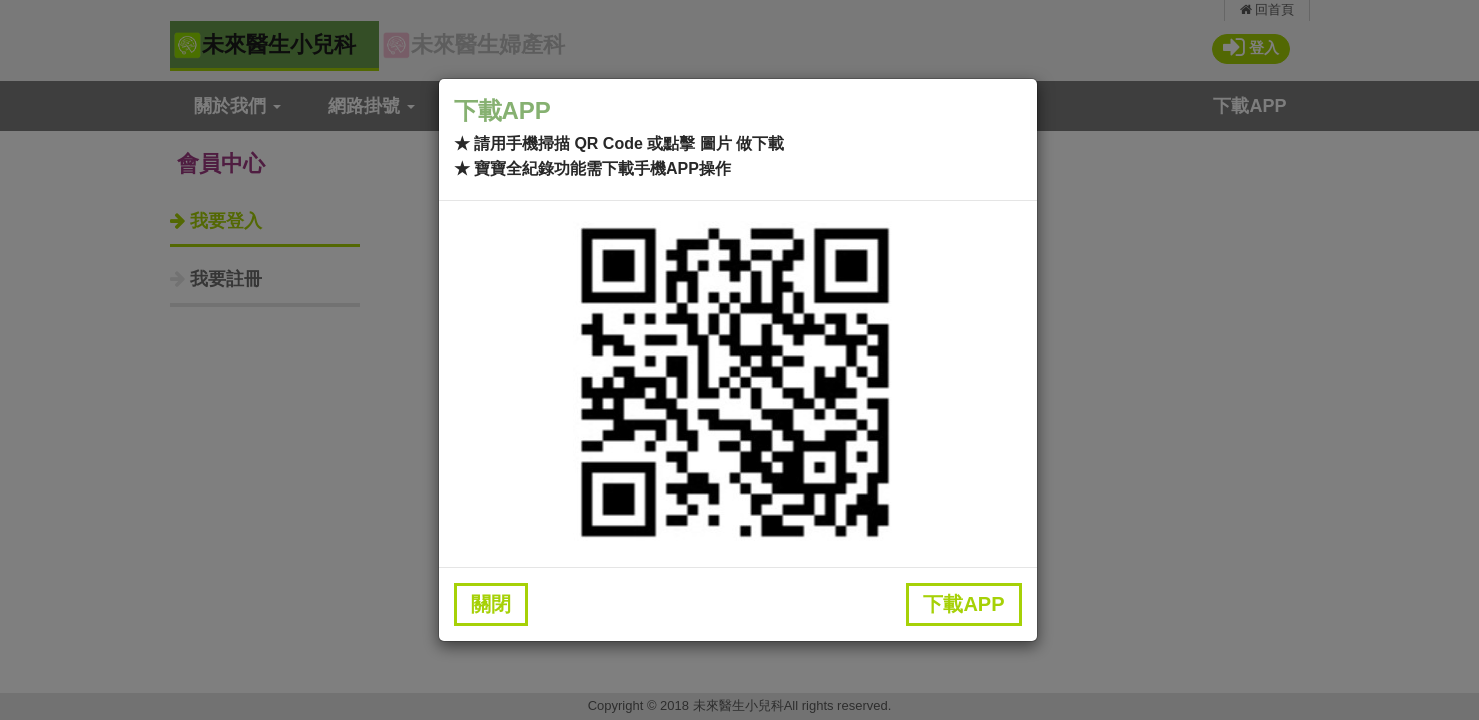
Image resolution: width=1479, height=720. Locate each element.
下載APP (963, 604)
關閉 (491, 604)
